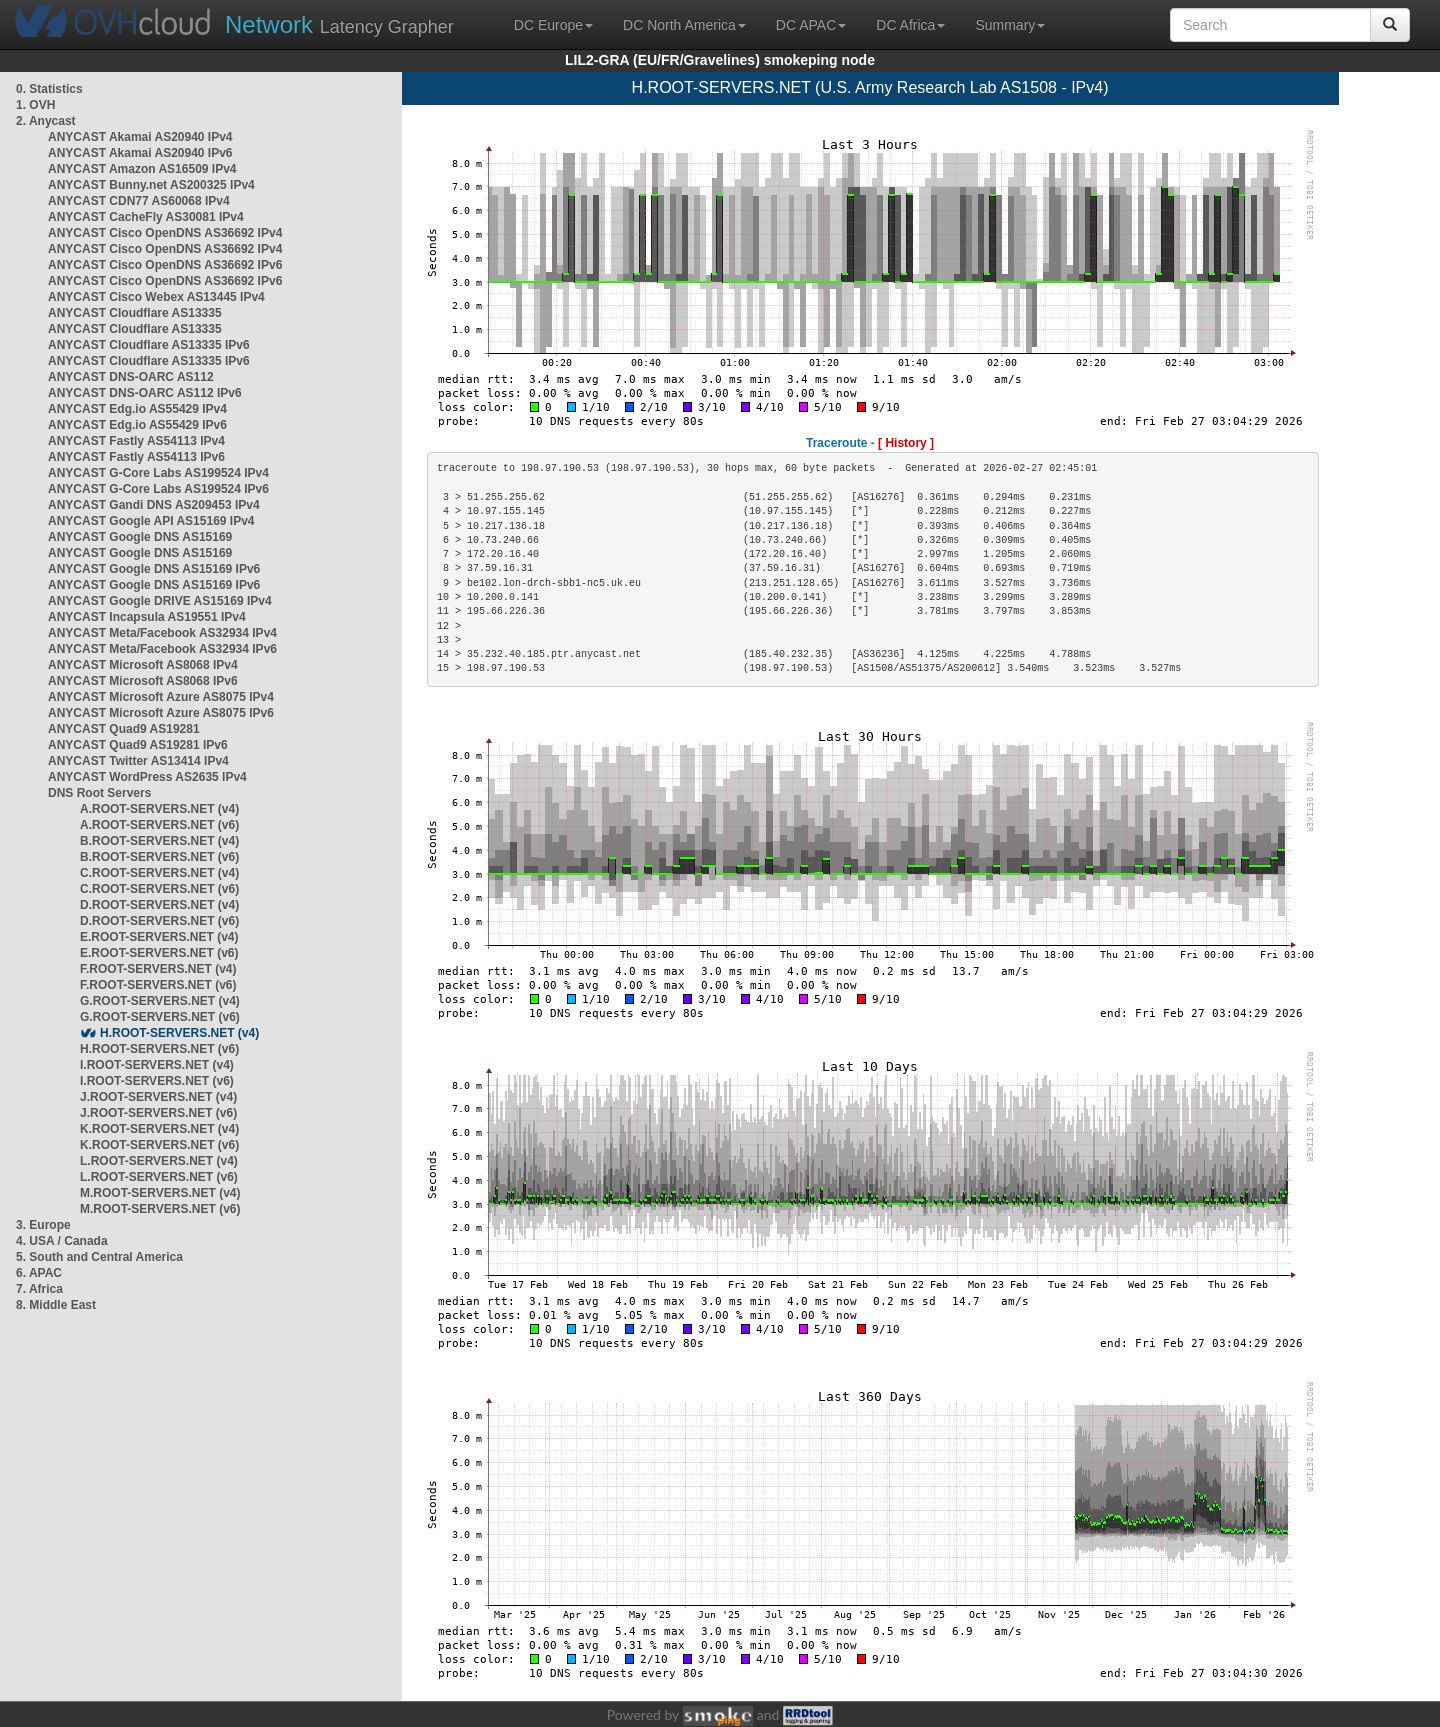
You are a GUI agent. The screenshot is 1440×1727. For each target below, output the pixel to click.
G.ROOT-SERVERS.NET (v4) (160, 1001)
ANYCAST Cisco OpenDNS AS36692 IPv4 (165, 233)
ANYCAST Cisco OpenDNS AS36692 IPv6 (165, 265)
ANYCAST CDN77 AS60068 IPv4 (139, 201)
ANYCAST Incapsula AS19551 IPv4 (147, 617)
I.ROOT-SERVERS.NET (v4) (157, 1065)
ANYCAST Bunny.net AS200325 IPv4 (151, 185)
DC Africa (910, 25)
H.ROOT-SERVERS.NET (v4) (179, 1033)
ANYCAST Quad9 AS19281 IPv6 (138, 745)
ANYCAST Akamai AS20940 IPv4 (140, 137)
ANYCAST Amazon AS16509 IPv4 (142, 169)
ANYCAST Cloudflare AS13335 (135, 313)
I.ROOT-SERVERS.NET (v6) (157, 1081)
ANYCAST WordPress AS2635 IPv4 (147, 777)
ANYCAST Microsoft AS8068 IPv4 (143, 665)
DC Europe (553, 25)
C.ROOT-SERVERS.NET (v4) (159, 873)
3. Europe (43, 1225)
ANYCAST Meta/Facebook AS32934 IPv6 (162, 649)
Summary (1010, 25)
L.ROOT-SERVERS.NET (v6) (159, 1177)
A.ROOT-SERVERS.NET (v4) (159, 809)
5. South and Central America (99, 1257)
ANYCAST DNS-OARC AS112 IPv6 (145, 393)
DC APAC (811, 25)
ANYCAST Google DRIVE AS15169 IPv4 (160, 601)
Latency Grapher (339, 24)
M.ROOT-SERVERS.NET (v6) (160, 1209)
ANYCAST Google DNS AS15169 (140, 537)
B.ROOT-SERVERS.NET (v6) (159, 857)
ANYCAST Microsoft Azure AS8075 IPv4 (161, 697)
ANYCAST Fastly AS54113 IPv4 (136, 441)
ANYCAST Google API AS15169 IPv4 (151, 521)
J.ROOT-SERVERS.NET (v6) (158, 1113)
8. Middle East (56, 1305)
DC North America (684, 25)
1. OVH (35, 105)
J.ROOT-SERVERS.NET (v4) (158, 1097)
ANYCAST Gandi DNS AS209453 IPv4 (154, 505)
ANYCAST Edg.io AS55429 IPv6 (137, 425)
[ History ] (906, 443)
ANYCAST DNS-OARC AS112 (131, 377)
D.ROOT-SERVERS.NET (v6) (159, 921)
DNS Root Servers (99, 793)
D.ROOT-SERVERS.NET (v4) (159, 905)
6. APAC (39, 1273)
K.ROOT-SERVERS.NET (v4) (159, 1129)
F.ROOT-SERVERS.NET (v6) (158, 985)
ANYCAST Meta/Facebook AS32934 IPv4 (162, 633)
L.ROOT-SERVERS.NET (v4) (159, 1161)
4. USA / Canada (62, 1241)
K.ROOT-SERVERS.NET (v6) (159, 1145)
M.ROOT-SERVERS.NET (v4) (160, 1193)
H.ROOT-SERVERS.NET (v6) (159, 1049)
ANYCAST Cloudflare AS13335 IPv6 (149, 345)
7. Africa (39, 1289)
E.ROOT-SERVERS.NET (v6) (159, 953)
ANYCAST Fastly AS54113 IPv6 (136, 457)
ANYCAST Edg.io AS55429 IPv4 (137, 409)
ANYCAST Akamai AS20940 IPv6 (140, 153)
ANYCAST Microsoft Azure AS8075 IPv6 (161, 713)
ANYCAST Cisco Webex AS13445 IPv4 (156, 297)
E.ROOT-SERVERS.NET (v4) (159, 937)
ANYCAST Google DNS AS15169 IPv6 (154, 569)
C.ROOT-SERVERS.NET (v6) (159, 889)
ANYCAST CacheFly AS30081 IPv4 (146, 217)
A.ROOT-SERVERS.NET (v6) (159, 825)
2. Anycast (46, 121)
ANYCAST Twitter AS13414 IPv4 (138, 761)
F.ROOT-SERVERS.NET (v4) (158, 969)
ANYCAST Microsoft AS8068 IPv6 (143, 681)
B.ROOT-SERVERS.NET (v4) (159, 841)
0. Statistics (49, 89)
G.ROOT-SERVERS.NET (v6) (160, 1017)
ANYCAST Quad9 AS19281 (124, 729)
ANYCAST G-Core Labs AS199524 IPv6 (158, 489)
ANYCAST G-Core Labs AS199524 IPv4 (158, 473)
